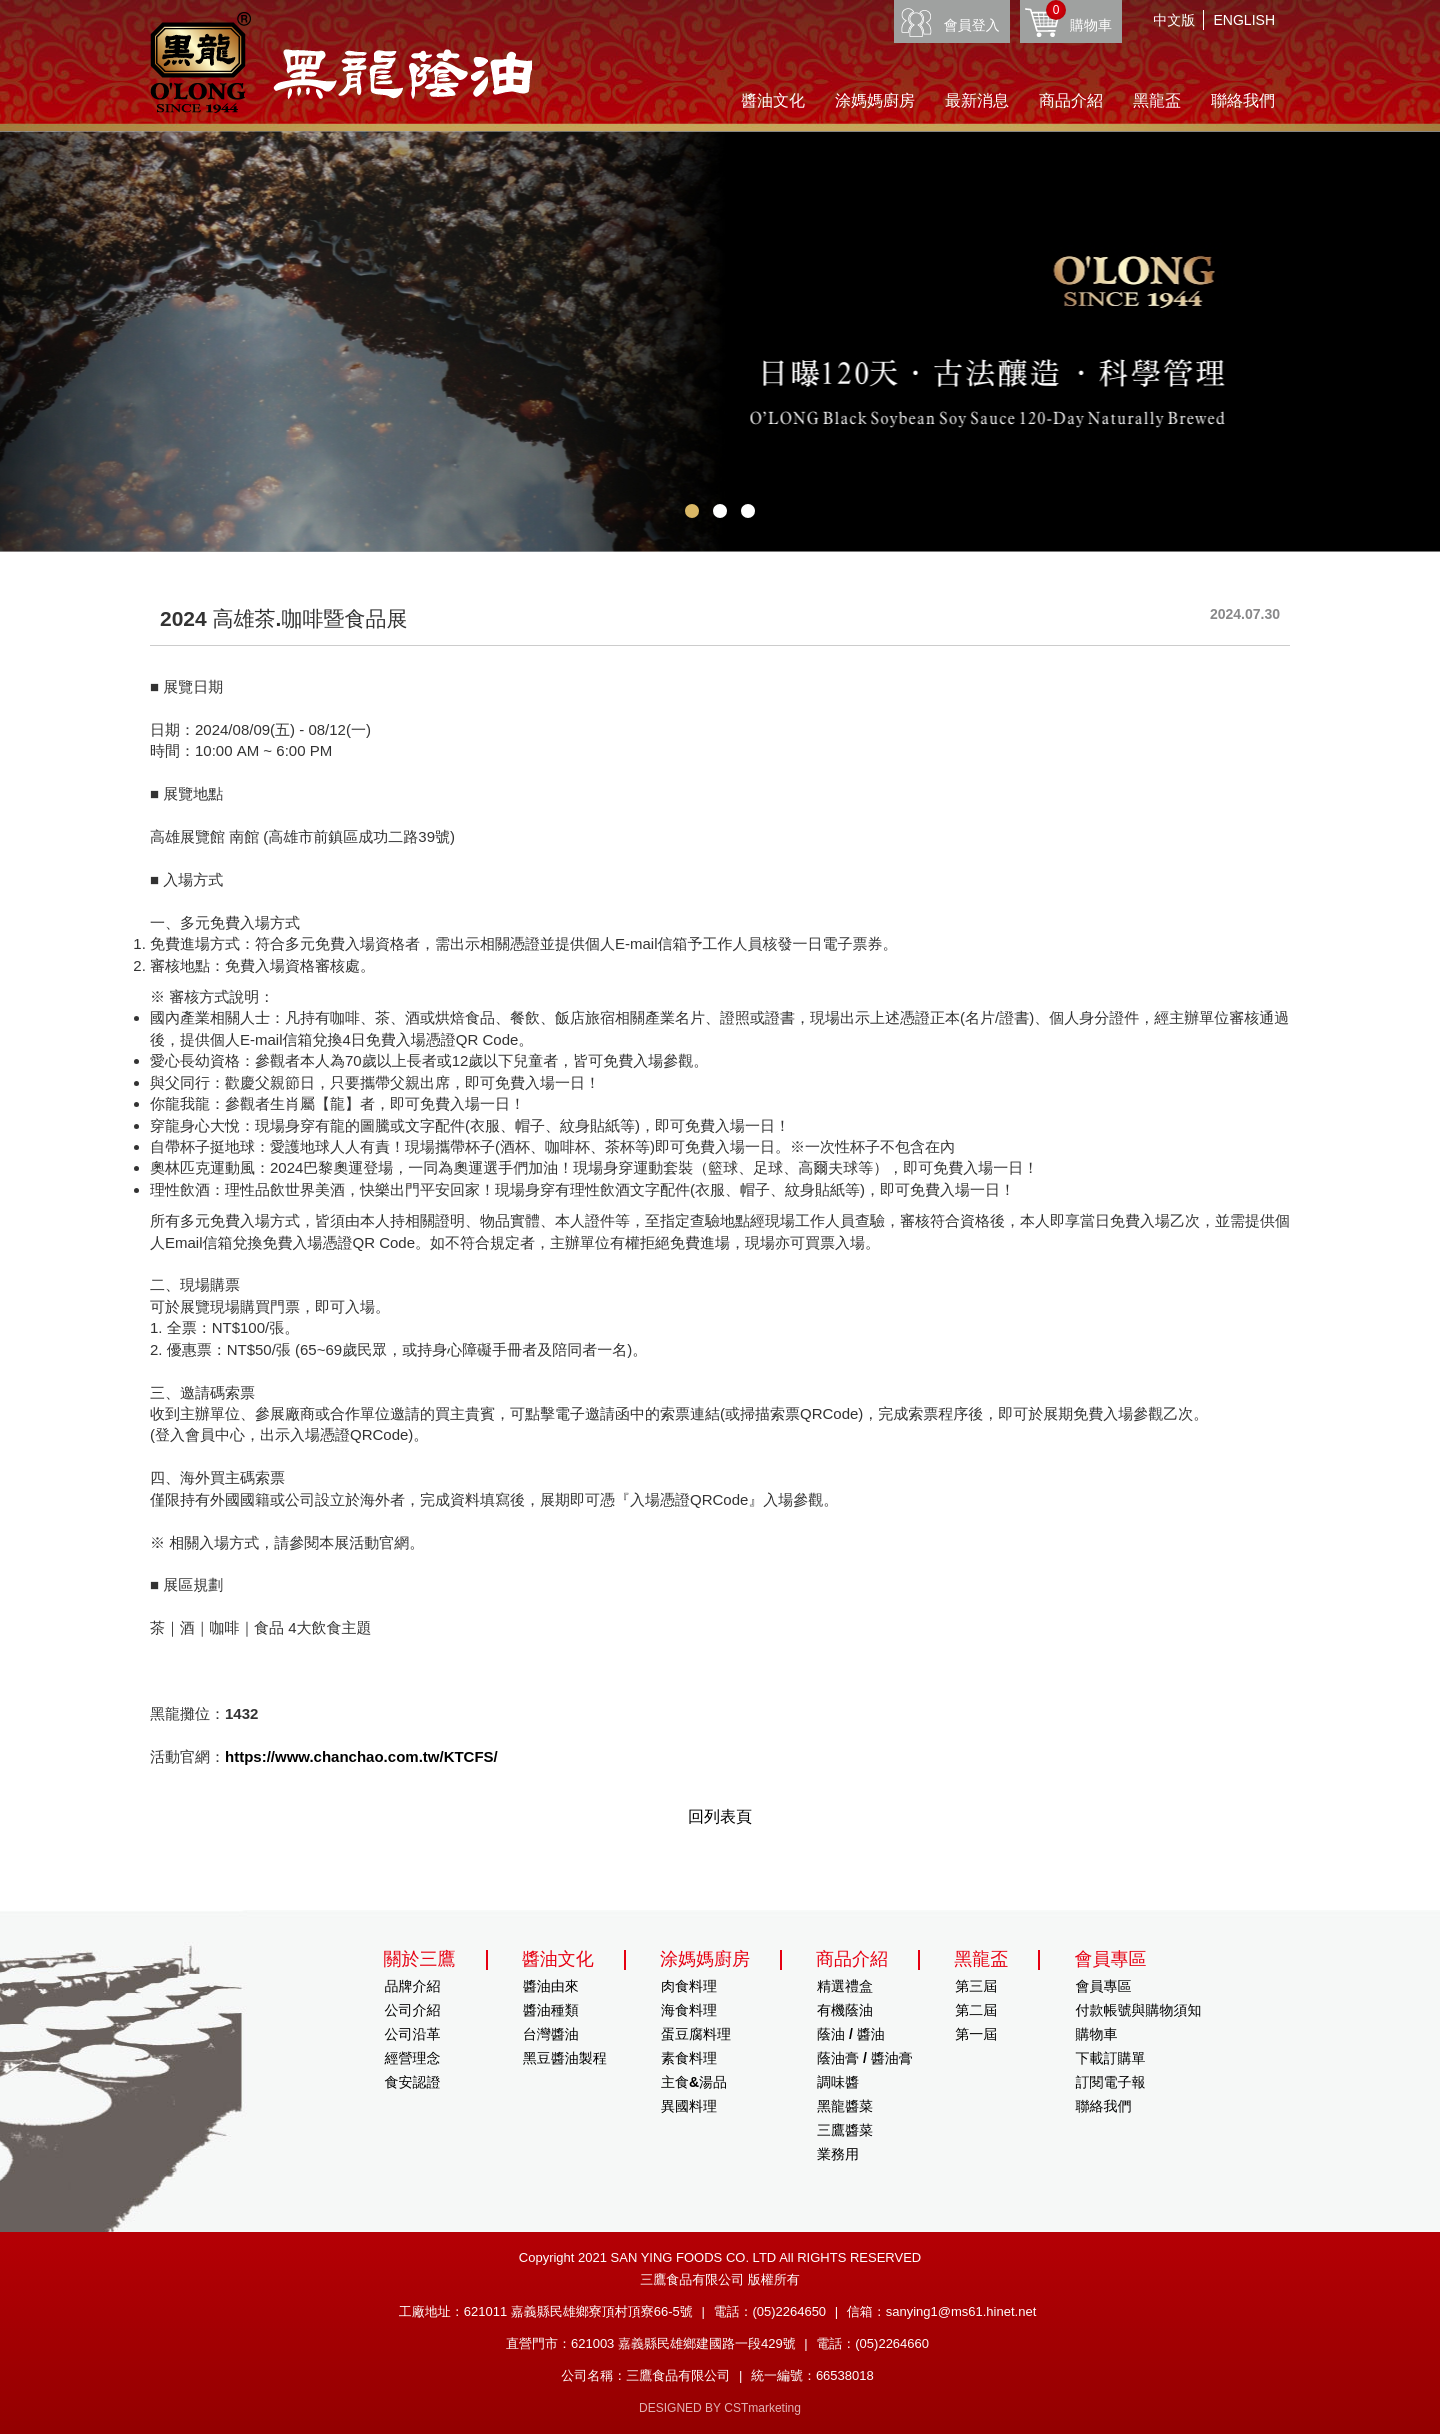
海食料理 (689, 2010)
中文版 (1174, 20)
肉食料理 (689, 1986)
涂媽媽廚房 (875, 100)
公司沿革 (413, 2034)
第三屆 (976, 1986)
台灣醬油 (551, 2034)
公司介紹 (413, 2010)
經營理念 (413, 2058)
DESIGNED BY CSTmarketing (720, 2408)
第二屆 (976, 2010)
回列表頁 (720, 1816)
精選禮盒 (845, 1986)
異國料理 (689, 2106)
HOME (341, 62)
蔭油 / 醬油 (851, 2034)
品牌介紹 (413, 1986)
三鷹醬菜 (845, 2130)
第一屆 (976, 2034)
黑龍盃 (1157, 100)
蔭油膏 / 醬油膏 (865, 2058)
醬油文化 (773, 100)
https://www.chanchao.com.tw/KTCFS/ (361, 1756)
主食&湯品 (694, 2082)
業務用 (838, 2154)
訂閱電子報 (1110, 2082)
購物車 (1079, 16)
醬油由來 (551, 1986)
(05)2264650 (789, 2311)
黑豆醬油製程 (565, 2058)
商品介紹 (1071, 100)
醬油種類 (551, 2010)
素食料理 (689, 2058)
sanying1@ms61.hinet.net (961, 2311)
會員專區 (1103, 1986)
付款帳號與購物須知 (1138, 2010)
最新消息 (977, 100)
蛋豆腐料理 (696, 2034)
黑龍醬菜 (845, 2106)
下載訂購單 (1110, 2058)
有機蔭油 (845, 2010)
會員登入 (972, 25)
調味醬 (838, 2082)
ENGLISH (1244, 20)
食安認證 (413, 2082)
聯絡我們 (1243, 100)
